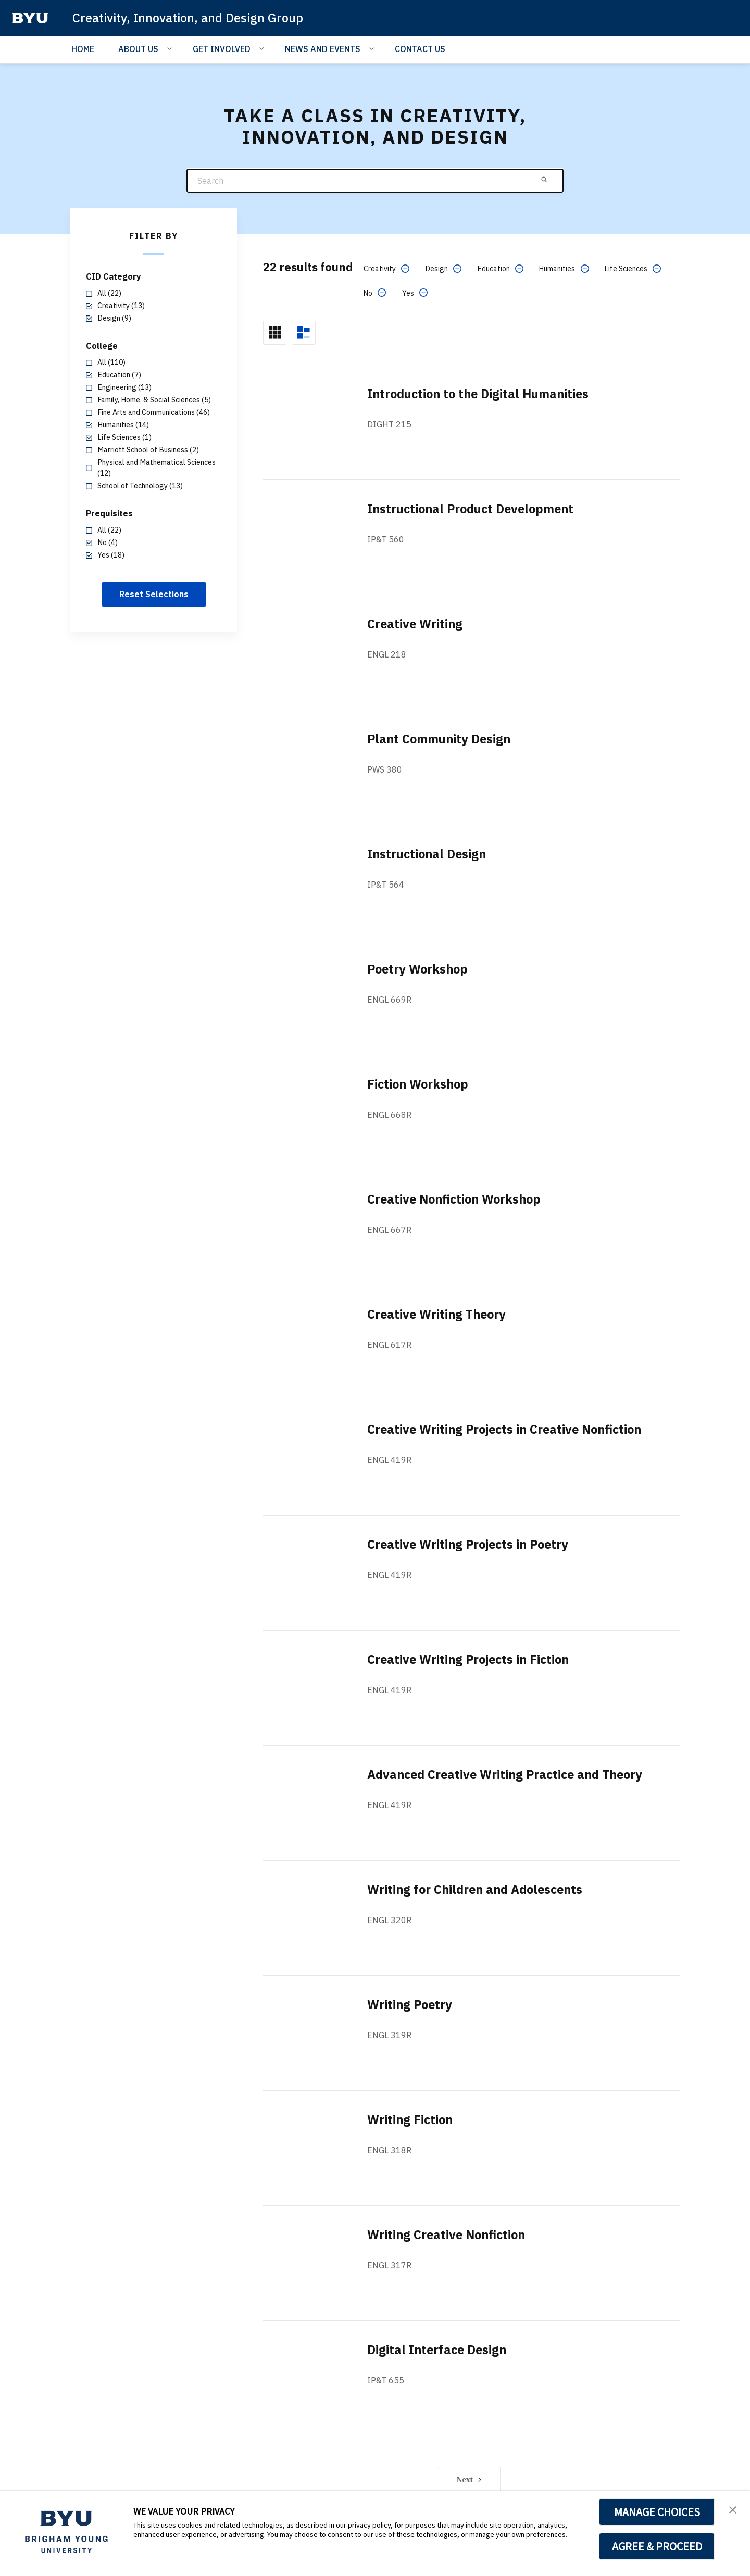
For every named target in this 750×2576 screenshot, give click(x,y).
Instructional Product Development (474, 508)
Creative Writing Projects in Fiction (470, 1659)
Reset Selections (154, 594)
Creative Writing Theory (438, 1314)
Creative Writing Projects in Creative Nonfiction (508, 1429)
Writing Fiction (411, 2119)
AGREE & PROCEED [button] (657, 2546)
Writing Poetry (410, 2004)
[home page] (30, 18)
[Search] (375, 181)
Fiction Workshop (419, 1084)
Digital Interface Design (438, 2349)
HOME (82, 49)
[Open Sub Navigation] (171, 48)
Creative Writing (415, 623)
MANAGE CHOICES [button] (657, 2512)
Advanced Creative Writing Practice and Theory (509, 1774)
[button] (732, 2509)
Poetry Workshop (419, 969)
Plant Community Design (441, 738)
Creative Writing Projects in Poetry (470, 1544)
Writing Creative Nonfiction (448, 2234)
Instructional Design (428, 853)
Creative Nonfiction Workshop (457, 1199)
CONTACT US (420, 49)
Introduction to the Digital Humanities (482, 393)
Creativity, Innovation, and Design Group (189, 17)
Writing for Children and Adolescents (478, 1889)
